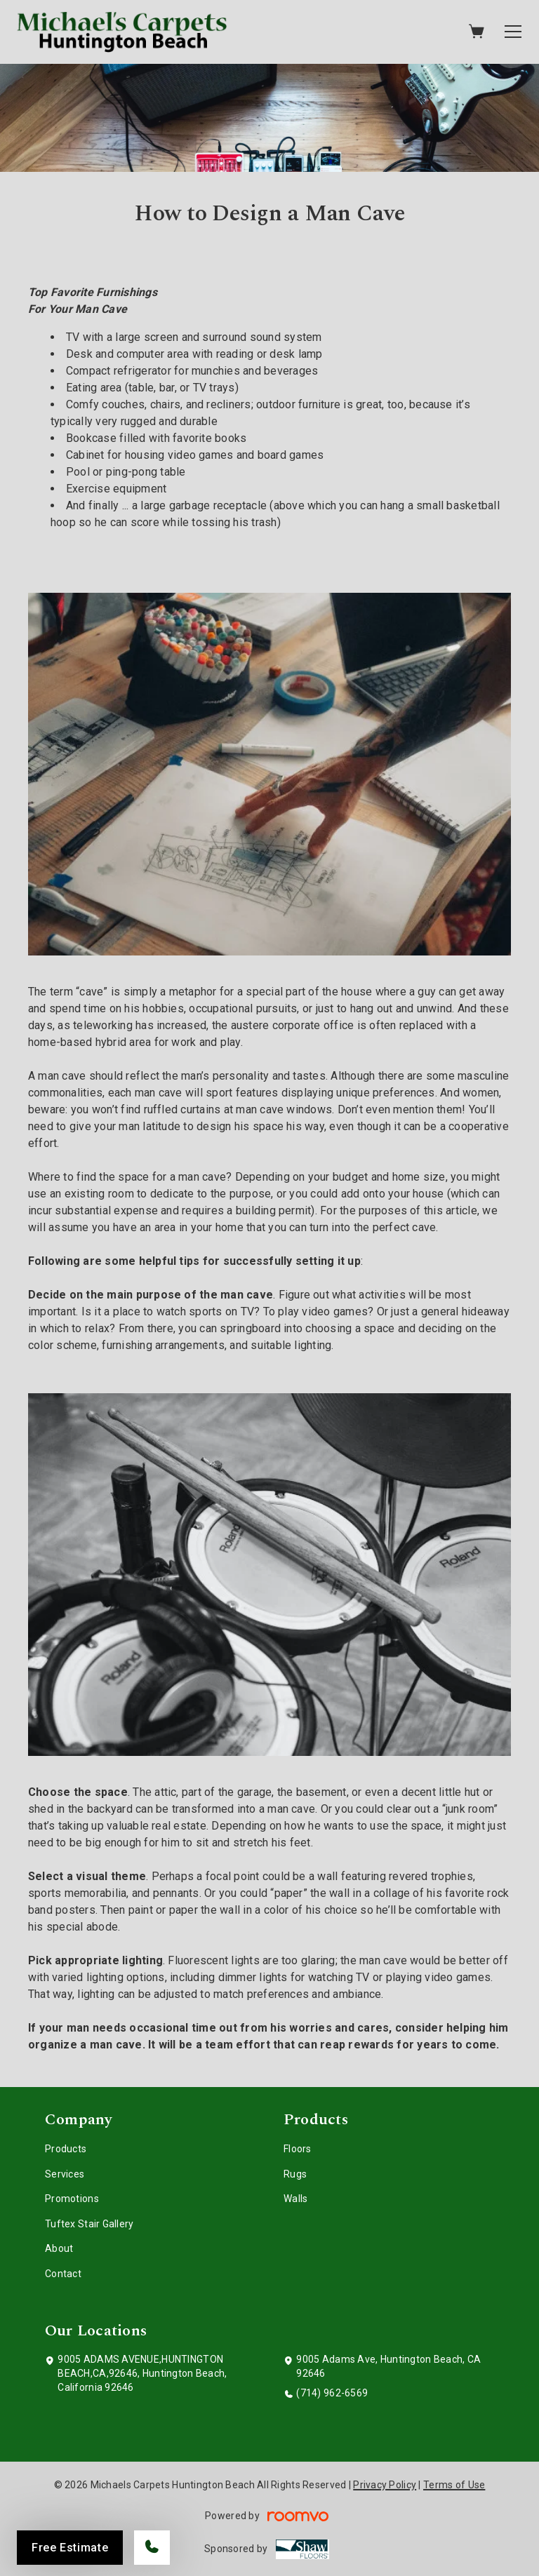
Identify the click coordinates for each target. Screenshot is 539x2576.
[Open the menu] (513, 31)
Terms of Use (454, 2484)
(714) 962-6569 (332, 2393)
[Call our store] (152, 2547)
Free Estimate (70, 2547)
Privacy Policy (384, 2484)
